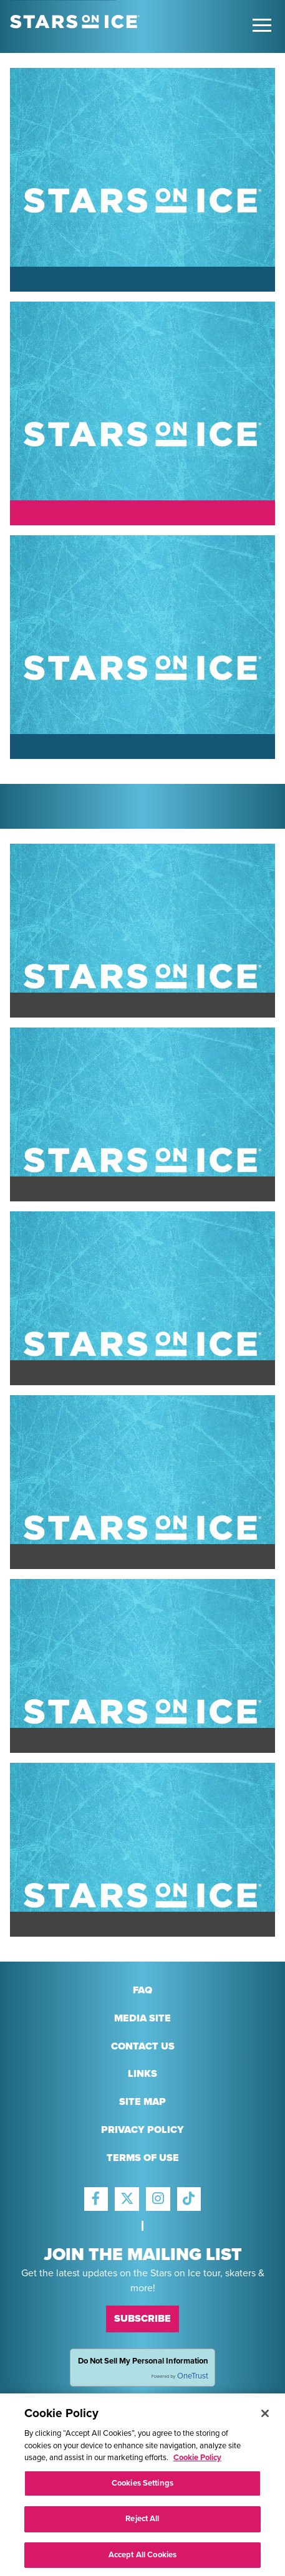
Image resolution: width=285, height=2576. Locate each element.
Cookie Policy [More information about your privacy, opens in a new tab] (197, 2461)
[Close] (265, 2417)
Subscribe (142, 2318)
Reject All (142, 2522)
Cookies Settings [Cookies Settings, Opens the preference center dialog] (142, 2486)
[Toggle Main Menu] (262, 25)
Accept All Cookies (142, 2559)
